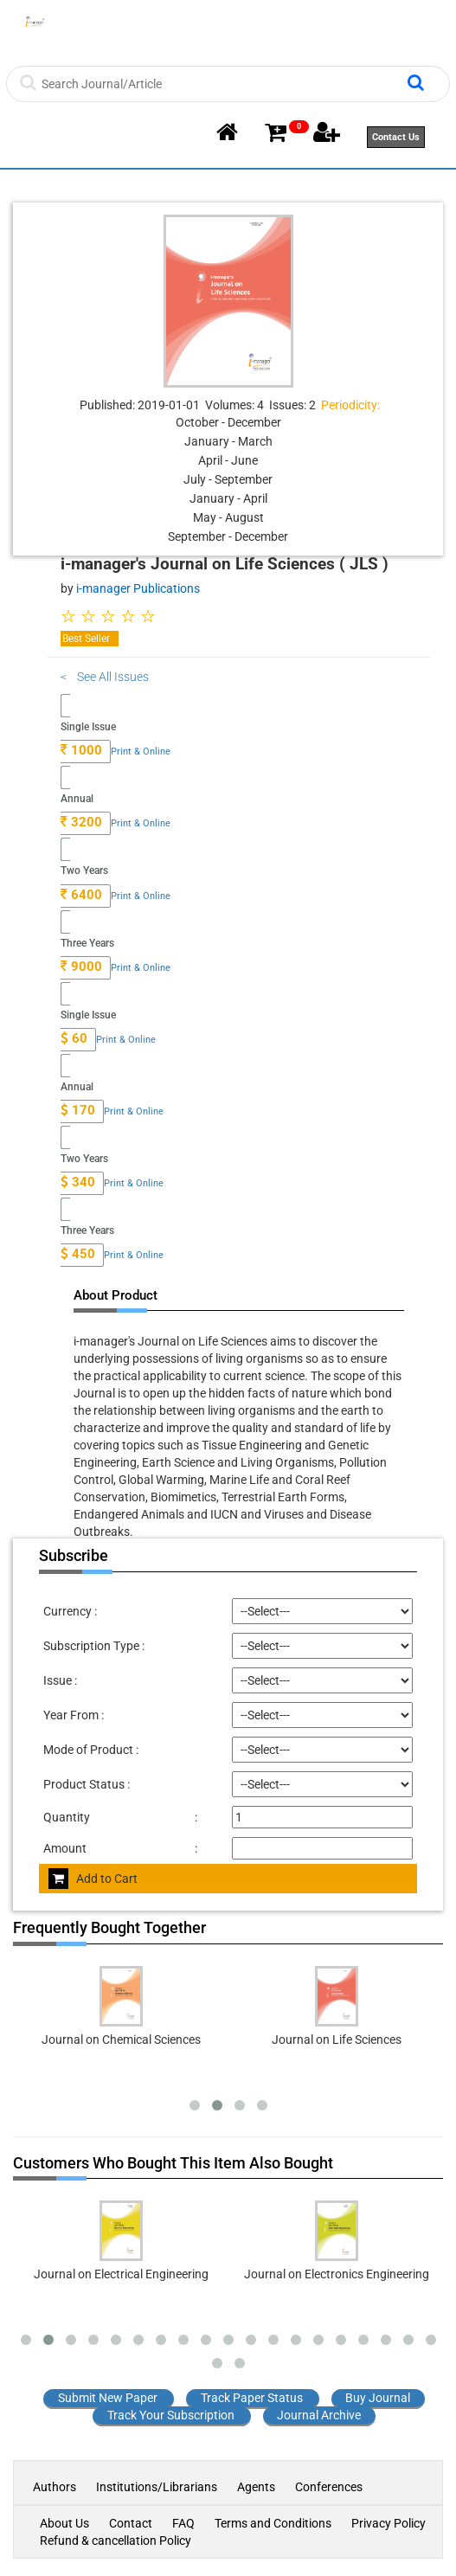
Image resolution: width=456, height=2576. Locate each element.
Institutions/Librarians (156, 2487)
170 (78, 1110)
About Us (64, 2523)
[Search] (222, 84)
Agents (256, 2487)
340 (78, 1182)
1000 (81, 750)
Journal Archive (319, 2415)
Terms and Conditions (273, 2523)
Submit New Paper (107, 2398)
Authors (56, 2487)
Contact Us (396, 137)
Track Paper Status (252, 2398)
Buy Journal (377, 2398)
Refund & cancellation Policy (115, 2540)
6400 (81, 895)
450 (78, 1254)
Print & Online (140, 751)
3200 (81, 822)
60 (74, 1038)
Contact (130, 2523)
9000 (81, 966)
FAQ (183, 2523)
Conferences (329, 2487)
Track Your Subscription (170, 2415)
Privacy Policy (388, 2523)
